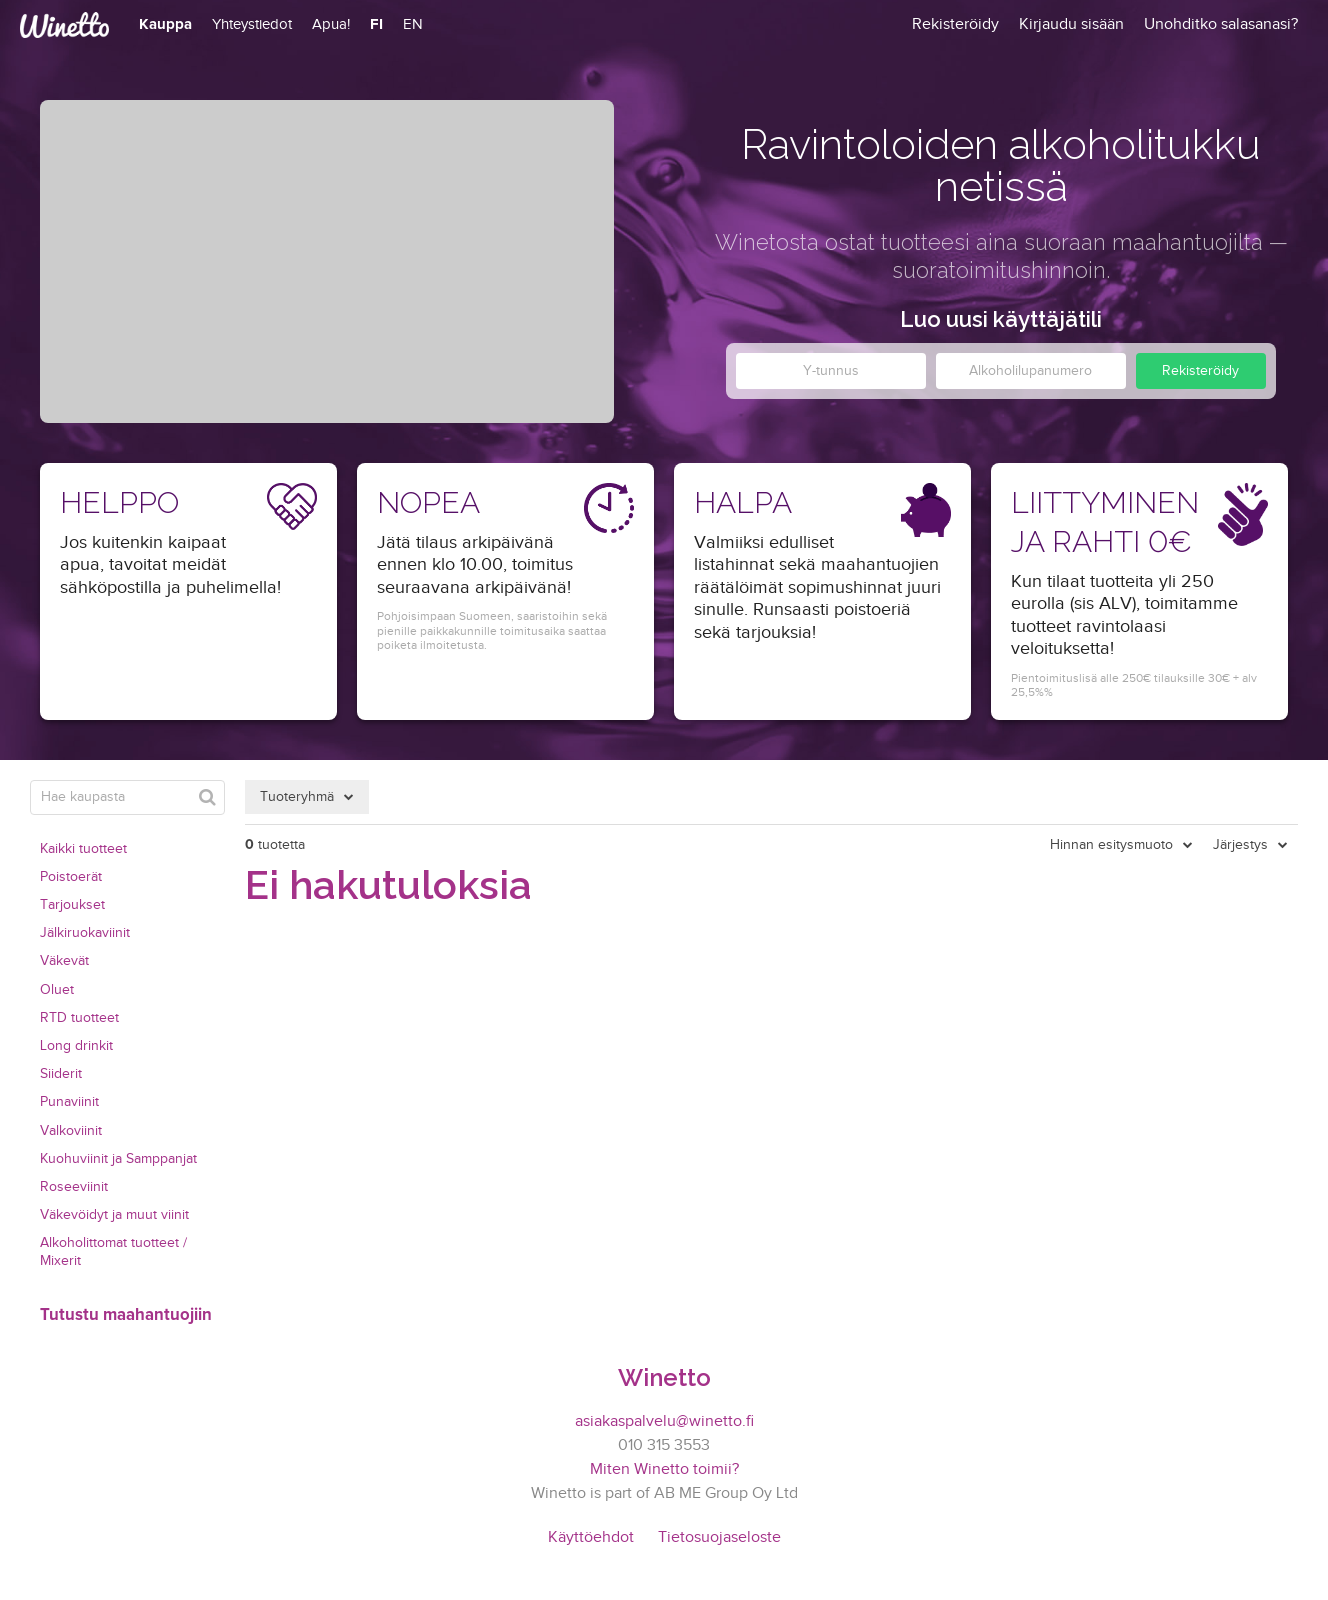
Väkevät (64, 961)
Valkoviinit (71, 1131)
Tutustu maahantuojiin (126, 1315)
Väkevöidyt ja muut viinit (114, 1215)
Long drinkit (76, 1046)
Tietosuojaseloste (719, 1537)
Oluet (57, 990)
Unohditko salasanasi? (1221, 24)
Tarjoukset (72, 905)
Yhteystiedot (252, 24)
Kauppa (165, 24)
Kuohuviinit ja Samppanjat (118, 1159)
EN (413, 24)
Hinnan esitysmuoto (1111, 845)
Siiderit (61, 1074)
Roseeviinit (74, 1187)
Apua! (331, 24)
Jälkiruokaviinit (85, 933)
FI (376, 24)
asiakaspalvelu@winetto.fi (664, 1421)
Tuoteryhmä (297, 797)
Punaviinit (69, 1102)
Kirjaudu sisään (1071, 24)
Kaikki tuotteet (83, 849)
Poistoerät (71, 877)
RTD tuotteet (79, 1018)
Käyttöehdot (591, 1537)
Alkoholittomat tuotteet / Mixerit (113, 1252)
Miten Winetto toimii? (664, 1469)
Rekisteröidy (1200, 371)
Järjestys (1240, 845)
